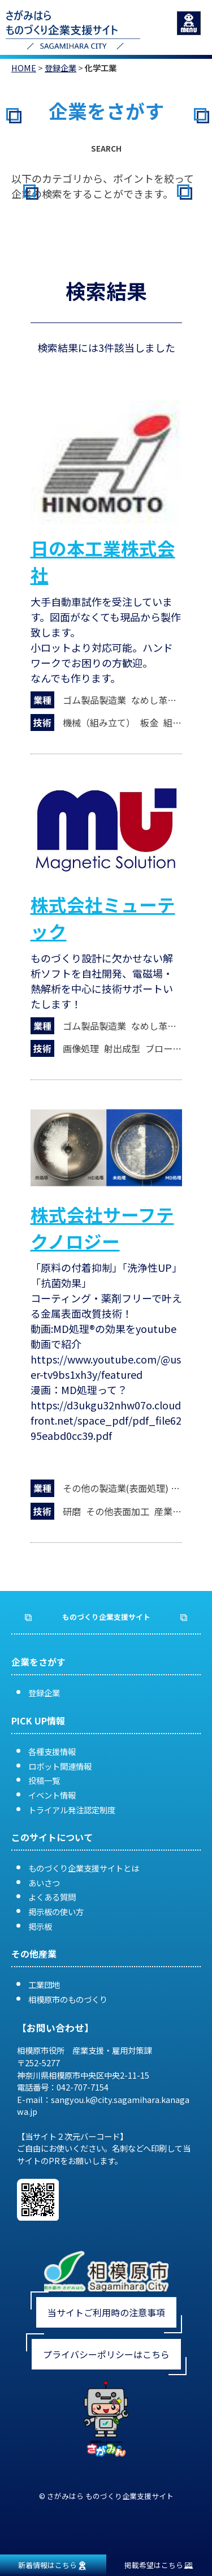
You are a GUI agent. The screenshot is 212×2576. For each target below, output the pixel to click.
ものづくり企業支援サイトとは (83, 1868)
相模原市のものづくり (67, 1999)
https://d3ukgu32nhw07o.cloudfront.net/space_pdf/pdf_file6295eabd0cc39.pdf (106, 1420)
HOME (23, 68)
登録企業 (60, 68)
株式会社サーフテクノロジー (102, 1227)
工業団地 (44, 1984)
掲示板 (40, 1926)
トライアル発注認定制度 (71, 1810)
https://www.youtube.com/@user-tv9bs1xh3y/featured (106, 1367)
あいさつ (44, 1883)
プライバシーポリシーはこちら (106, 2354)
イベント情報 (52, 1795)
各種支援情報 (52, 1751)
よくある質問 (52, 1897)
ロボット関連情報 (60, 1766)
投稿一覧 (44, 1780)
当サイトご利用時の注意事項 (106, 2312)
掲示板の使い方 (56, 1911)
